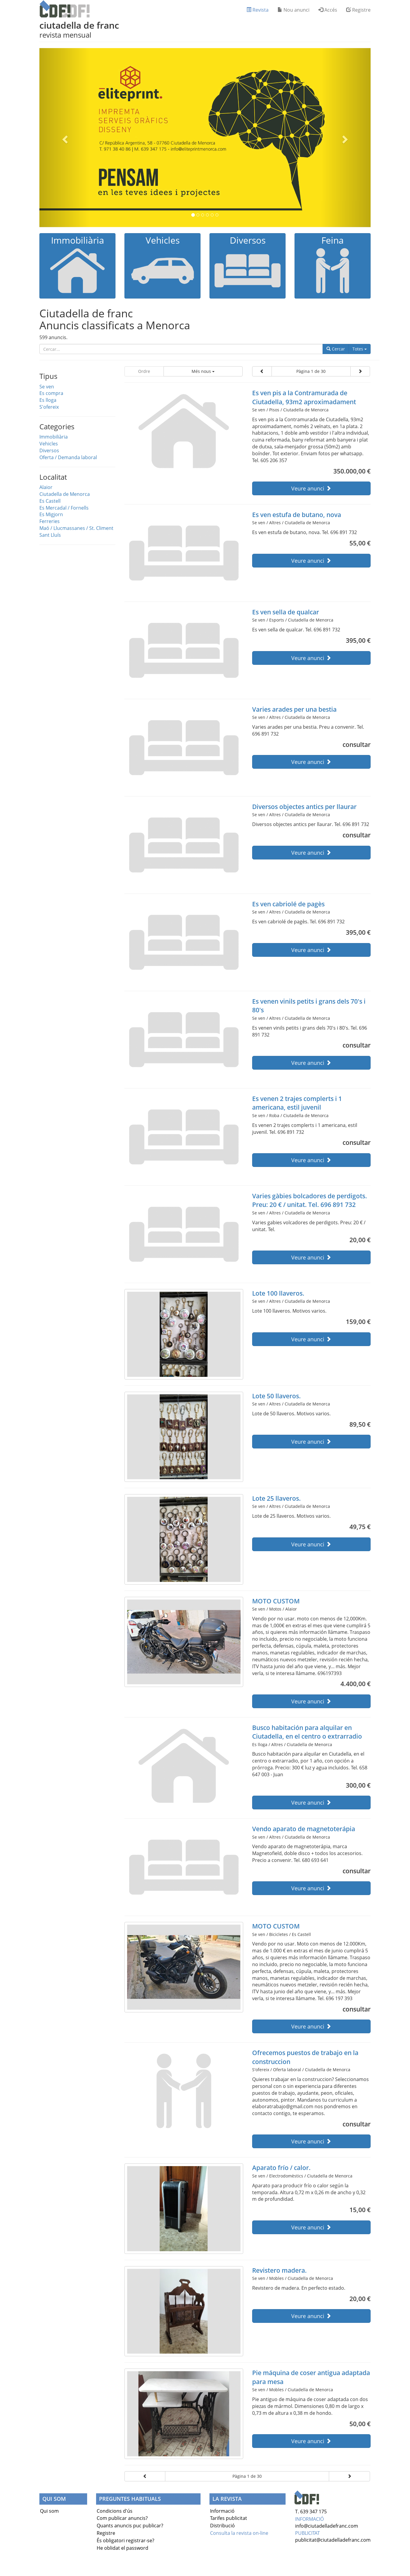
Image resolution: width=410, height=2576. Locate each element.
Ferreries (49, 521)
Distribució (222, 2525)
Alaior (46, 487)
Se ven (46, 386)
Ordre (144, 371)
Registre (358, 10)
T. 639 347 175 (311, 2511)
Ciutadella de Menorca (64, 494)
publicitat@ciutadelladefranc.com (333, 2540)
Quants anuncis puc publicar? (130, 2525)
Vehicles (48, 443)
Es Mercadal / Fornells (64, 508)
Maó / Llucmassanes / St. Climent (76, 528)
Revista (257, 10)
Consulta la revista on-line (239, 2533)
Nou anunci (293, 10)
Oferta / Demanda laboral (68, 457)
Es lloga (47, 400)
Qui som (49, 2511)
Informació (222, 2511)
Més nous (203, 371)
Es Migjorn (51, 514)
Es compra (51, 393)
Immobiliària (53, 436)
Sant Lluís (50, 535)
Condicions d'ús (114, 2511)
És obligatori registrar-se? (125, 2540)
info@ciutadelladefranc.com (326, 2526)
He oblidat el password (122, 2548)
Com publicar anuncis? (122, 2518)
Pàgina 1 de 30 (311, 371)
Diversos (49, 450)
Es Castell (50, 501)
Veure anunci (311, 488)
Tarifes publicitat (228, 2518)
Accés (327, 10)
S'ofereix (49, 407)
